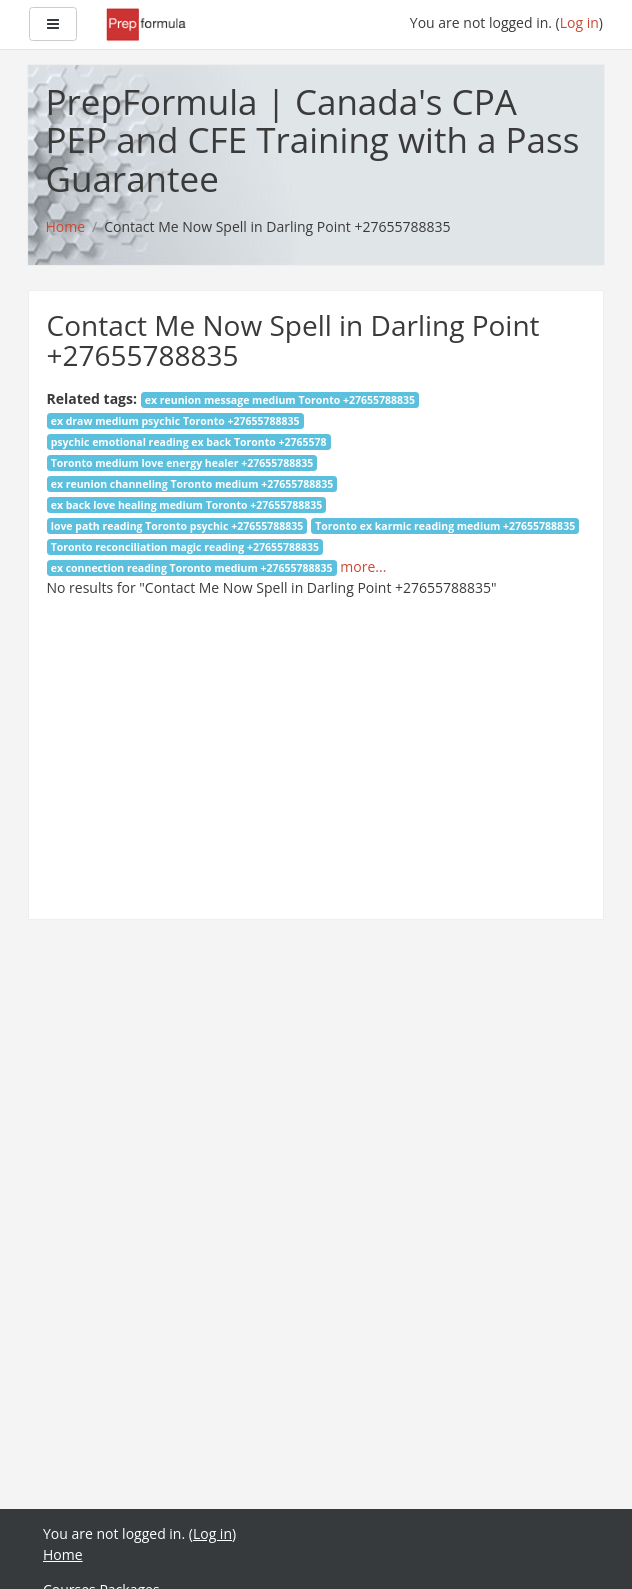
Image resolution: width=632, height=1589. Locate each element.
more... (363, 566)
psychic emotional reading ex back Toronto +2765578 (189, 442)
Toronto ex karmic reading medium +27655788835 (445, 526)
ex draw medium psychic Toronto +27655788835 (175, 421)
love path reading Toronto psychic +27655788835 (177, 526)
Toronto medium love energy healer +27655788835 (182, 463)
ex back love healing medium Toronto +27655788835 (187, 505)
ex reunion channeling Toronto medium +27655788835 (192, 484)
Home (63, 1554)
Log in (579, 22)
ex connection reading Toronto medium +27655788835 (192, 568)
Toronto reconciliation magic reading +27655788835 (185, 547)
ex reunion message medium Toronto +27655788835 (280, 400)
